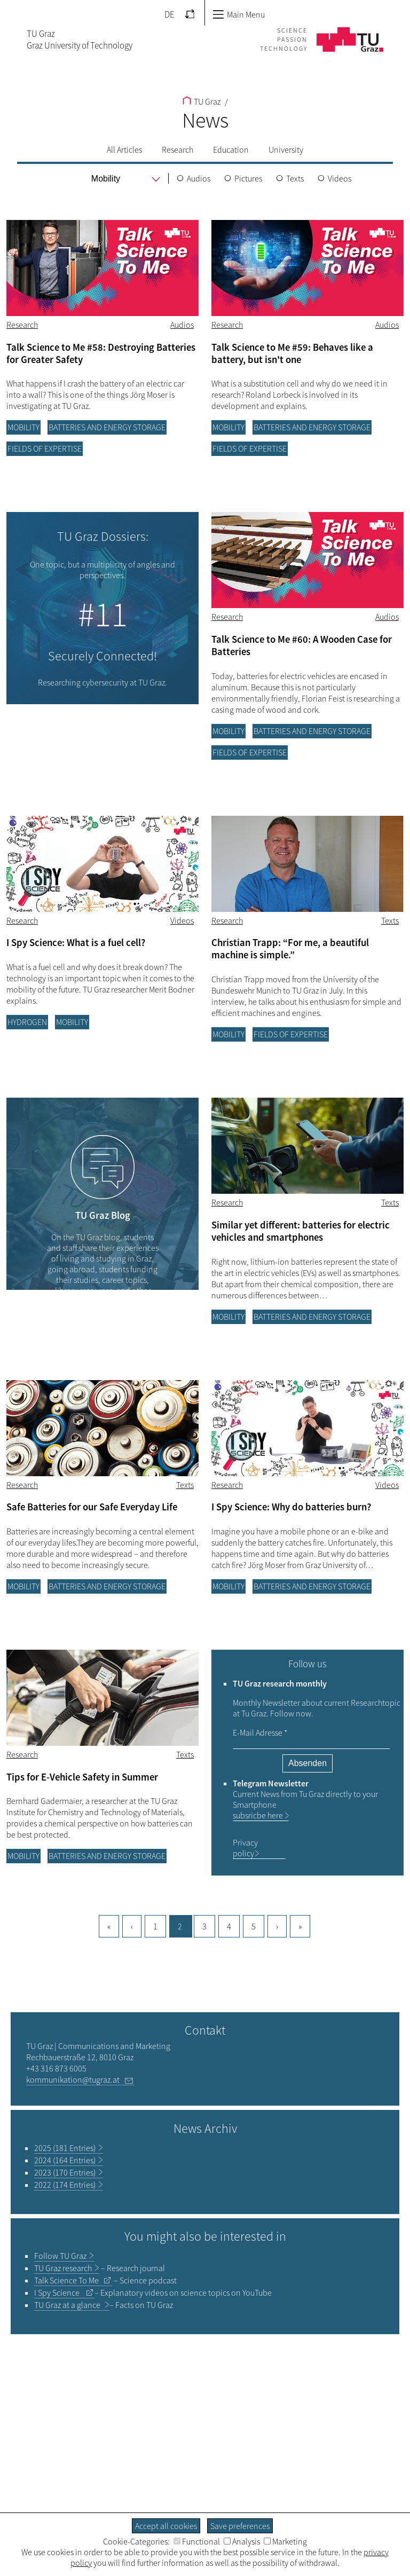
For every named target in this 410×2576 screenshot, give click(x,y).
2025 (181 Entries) (65, 2147)
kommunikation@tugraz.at (73, 2079)
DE (169, 14)
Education (231, 149)
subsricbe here (258, 1815)
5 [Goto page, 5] (253, 1926)
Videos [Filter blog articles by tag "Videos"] (182, 920)
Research (177, 149)
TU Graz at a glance (68, 2304)
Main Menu (238, 14)
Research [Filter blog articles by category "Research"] (22, 324)
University (286, 149)
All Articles (124, 149)
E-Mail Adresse (260, 1732)
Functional (197, 2541)
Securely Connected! (102, 656)
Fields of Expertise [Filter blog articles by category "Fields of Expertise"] (44, 448)
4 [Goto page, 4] (229, 1926)
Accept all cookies (166, 2525)
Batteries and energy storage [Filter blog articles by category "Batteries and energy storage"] (107, 427)
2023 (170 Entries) (65, 2172)
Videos (339, 178)
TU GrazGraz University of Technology (79, 39)
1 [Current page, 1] (155, 1926)
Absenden (307, 1763)
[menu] (106, 179)
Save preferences (240, 2525)
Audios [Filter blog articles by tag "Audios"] (182, 324)
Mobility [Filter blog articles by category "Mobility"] (23, 427)
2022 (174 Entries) (65, 2184)
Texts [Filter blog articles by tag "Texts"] (390, 920)
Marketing (285, 2541)
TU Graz (201, 101)
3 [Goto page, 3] (204, 1926)
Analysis (242, 2541)
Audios (198, 178)
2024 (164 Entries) (65, 2160)
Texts (295, 178)
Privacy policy (245, 1847)
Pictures (248, 178)
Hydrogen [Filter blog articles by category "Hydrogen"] (27, 1022)
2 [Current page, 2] (180, 1926)
